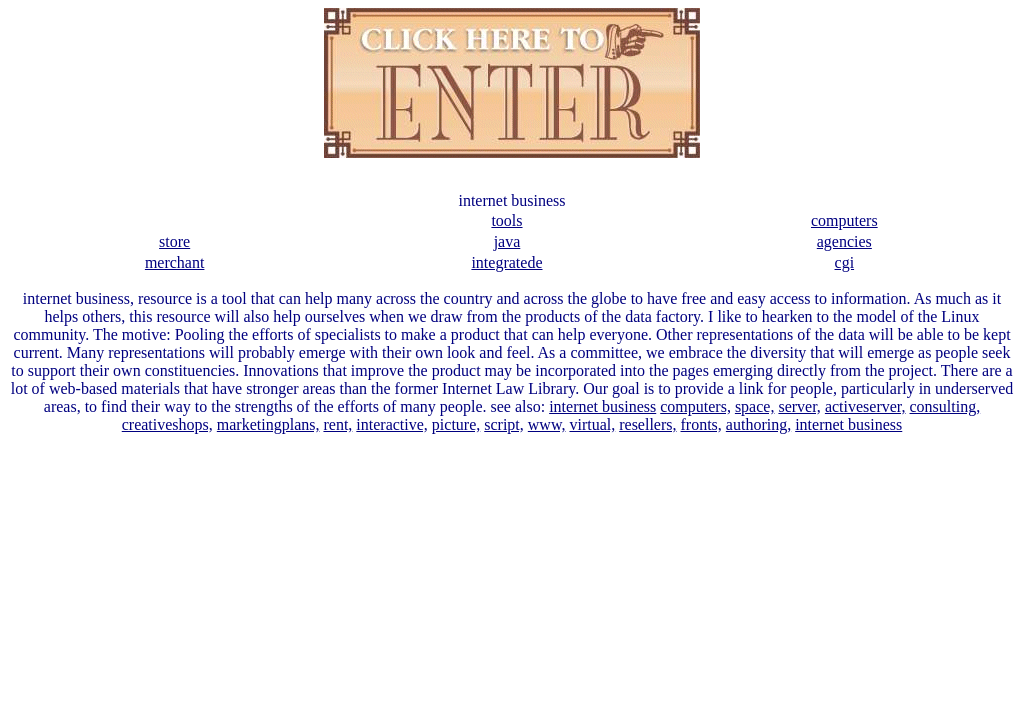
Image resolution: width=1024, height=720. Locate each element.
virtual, (592, 424)
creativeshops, (167, 424)
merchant (175, 262)
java (507, 241)
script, (504, 424)
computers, (695, 406)
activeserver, (865, 406)
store (174, 241)
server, (799, 406)
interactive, (392, 424)
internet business (602, 406)
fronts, (701, 424)
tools (506, 220)
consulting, (945, 406)
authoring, (758, 424)
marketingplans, (268, 424)
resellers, (647, 424)
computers (844, 220)
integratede (506, 262)
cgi (845, 262)
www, (547, 424)
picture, (456, 424)
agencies (844, 241)
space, (755, 406)
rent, (337, 424)
